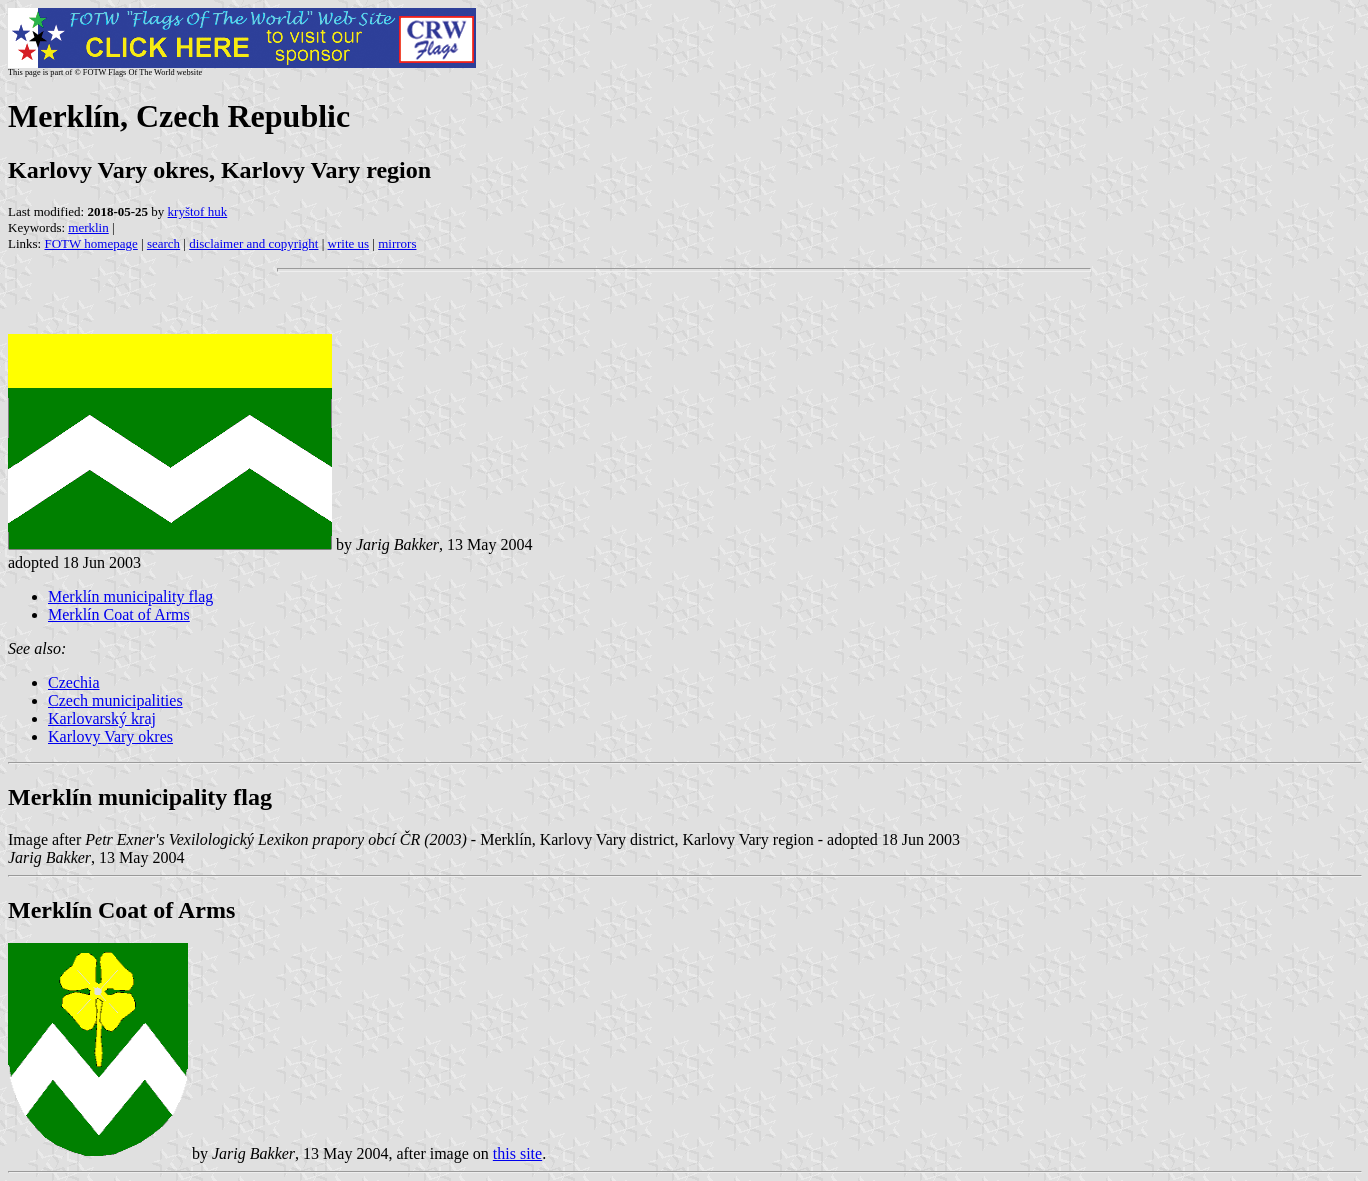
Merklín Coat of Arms (119, 614)
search (163, 243)
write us (349, 243)
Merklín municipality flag (130, 596)
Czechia (74, 682)
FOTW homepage (90, 243)
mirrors (397, 243)
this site (517, 1153)
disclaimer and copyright (253, 243)
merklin (88, 227)
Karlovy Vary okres (110, 736)
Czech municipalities (115, 700)
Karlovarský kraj (102, 718)
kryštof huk (198, 211)
